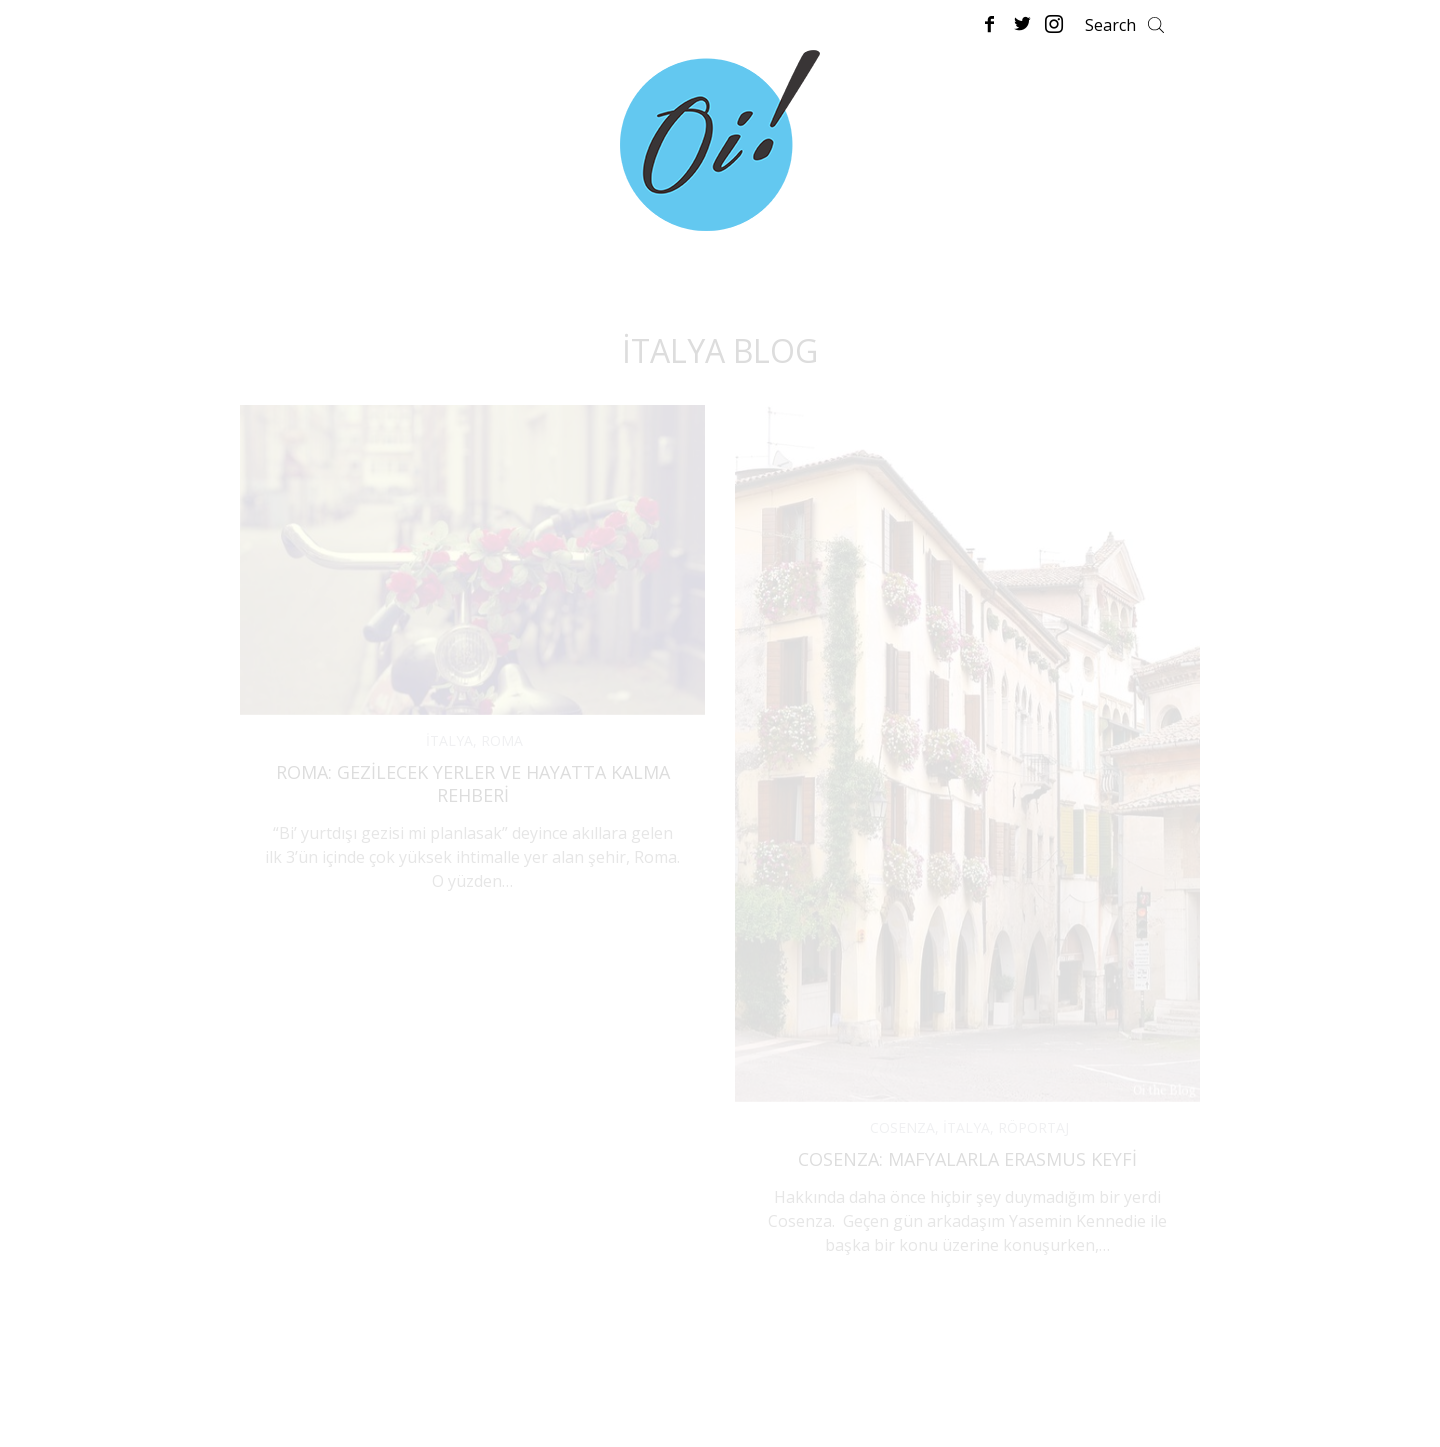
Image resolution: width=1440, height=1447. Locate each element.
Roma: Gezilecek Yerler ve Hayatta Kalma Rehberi (473, 783)
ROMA (502, 740)
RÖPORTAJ (1033, 1127)
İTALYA (449, 740)
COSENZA (902, 1127)
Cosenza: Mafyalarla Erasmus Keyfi (967, 1159)
